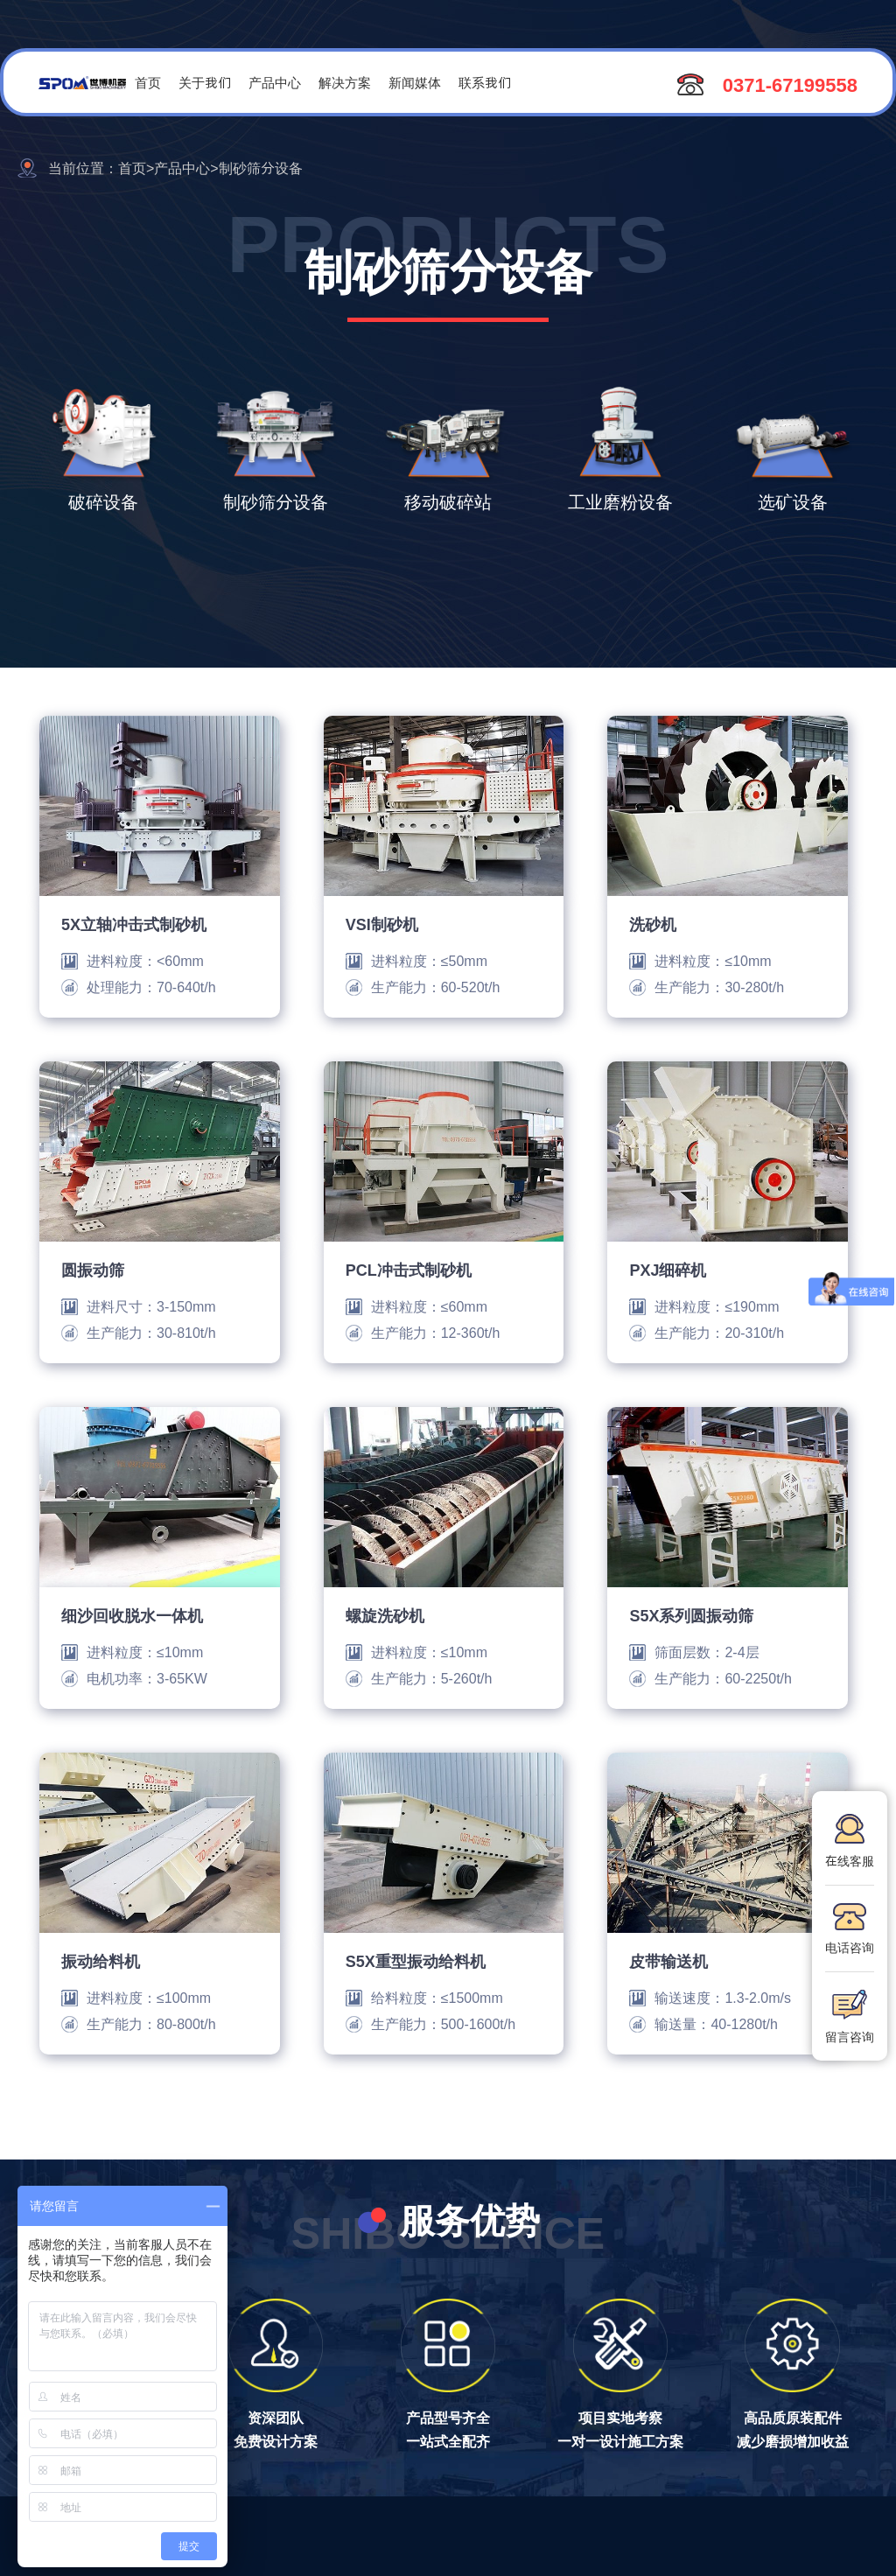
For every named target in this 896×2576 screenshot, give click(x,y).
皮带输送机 (668, 1960)
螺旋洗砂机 (385, 1615)
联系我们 (484, 82)
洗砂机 (652, 924)
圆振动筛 (92, 1269)
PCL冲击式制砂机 (409, 1269)
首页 (148, 82)
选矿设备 (793, 501)
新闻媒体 (414, 82)
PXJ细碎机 (667, 1269)
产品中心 (274, 82)
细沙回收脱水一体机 (132, 1615)
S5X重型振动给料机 (416, 1960)
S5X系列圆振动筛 (691, 1615)
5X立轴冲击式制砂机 (133, 924)
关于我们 (204, 82)
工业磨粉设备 (620, 501)
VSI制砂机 (382, 924)
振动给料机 (100, 1960)
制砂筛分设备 (275, 501)
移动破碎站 (448, 501)
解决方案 (344, 82)
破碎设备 (103, 501)
